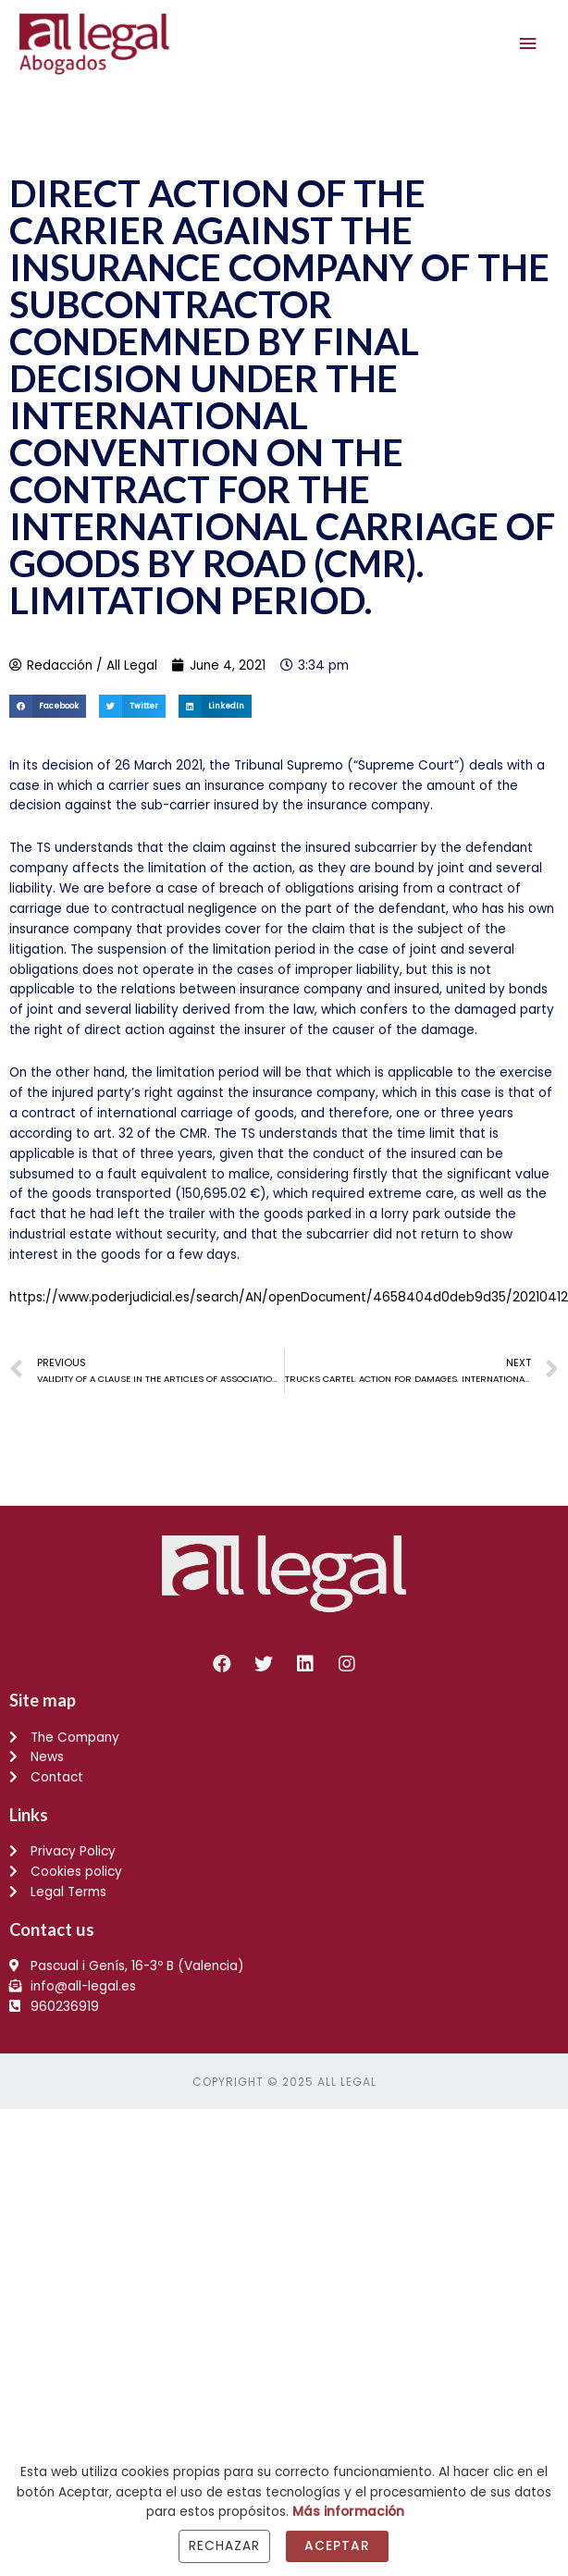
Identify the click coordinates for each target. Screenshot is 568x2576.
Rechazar (224, 2546)
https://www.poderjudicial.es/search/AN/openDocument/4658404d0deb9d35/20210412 (288, 1297)
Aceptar (337, 2546)
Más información (348, 2512)
